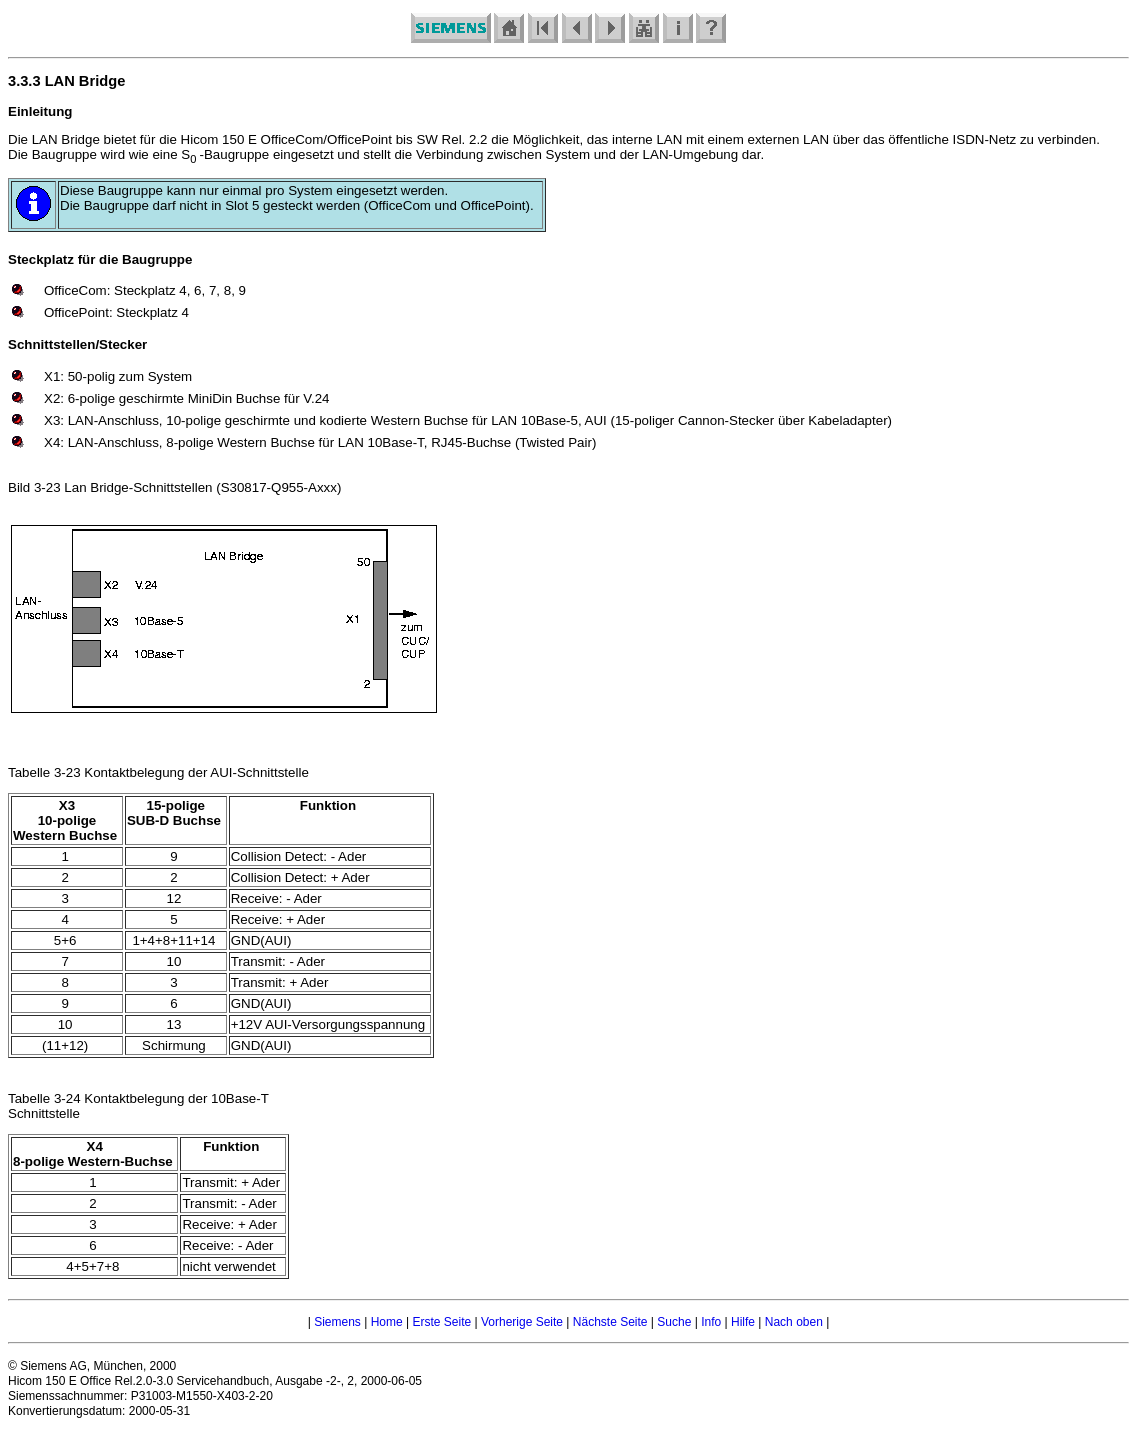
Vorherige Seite (522, 1322)
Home (387, 1322)
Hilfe (743, 1322)
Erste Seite (441, 1322)
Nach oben (794, 1322)
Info (711, 1322)
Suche (674, 1322)
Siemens (337, 1322)
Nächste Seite (610, 1322)
